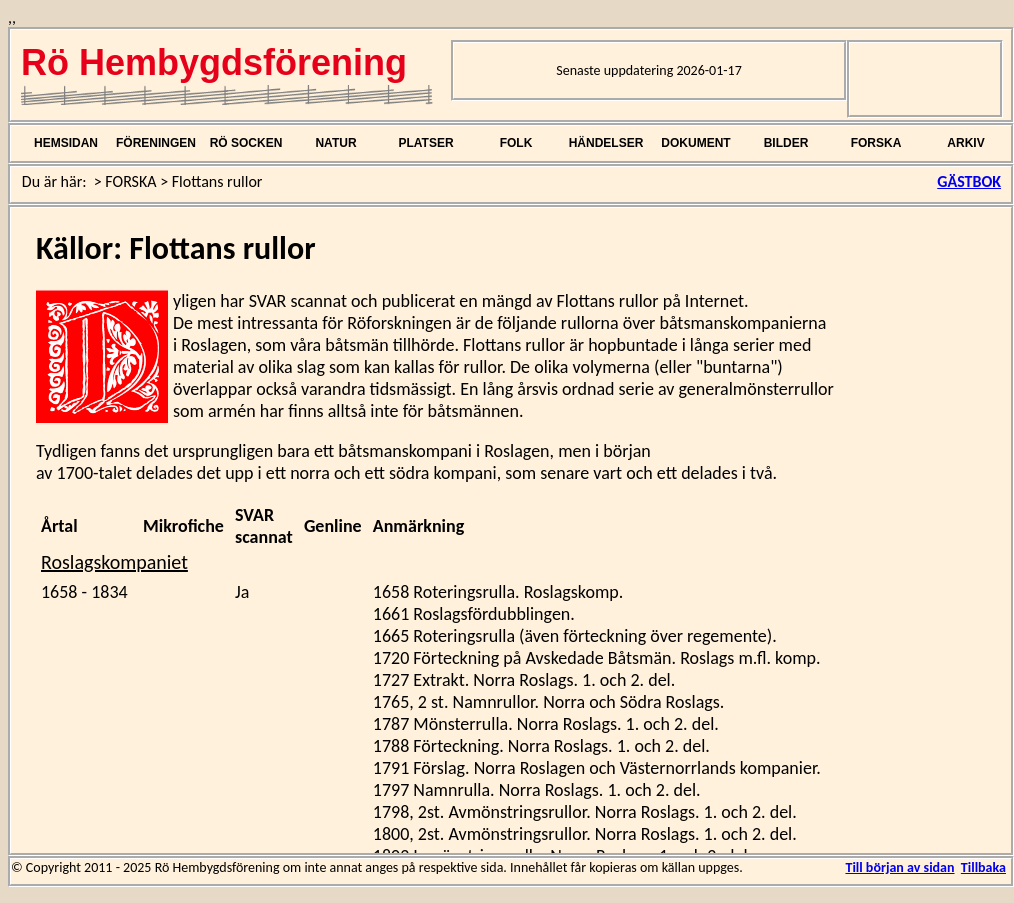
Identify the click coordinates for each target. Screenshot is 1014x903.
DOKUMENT (695, 143)
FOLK (516, 143)
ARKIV (965, 143)
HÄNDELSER (606, 143)
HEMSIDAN (66, 143)
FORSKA (876, 143)
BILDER (786, 143)
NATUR (335, 143)
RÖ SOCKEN (246, 143)
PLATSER (425, 143)
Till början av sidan (899, 867)
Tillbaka (983, 867)
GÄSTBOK (969, 181)
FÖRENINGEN (156, 143)
